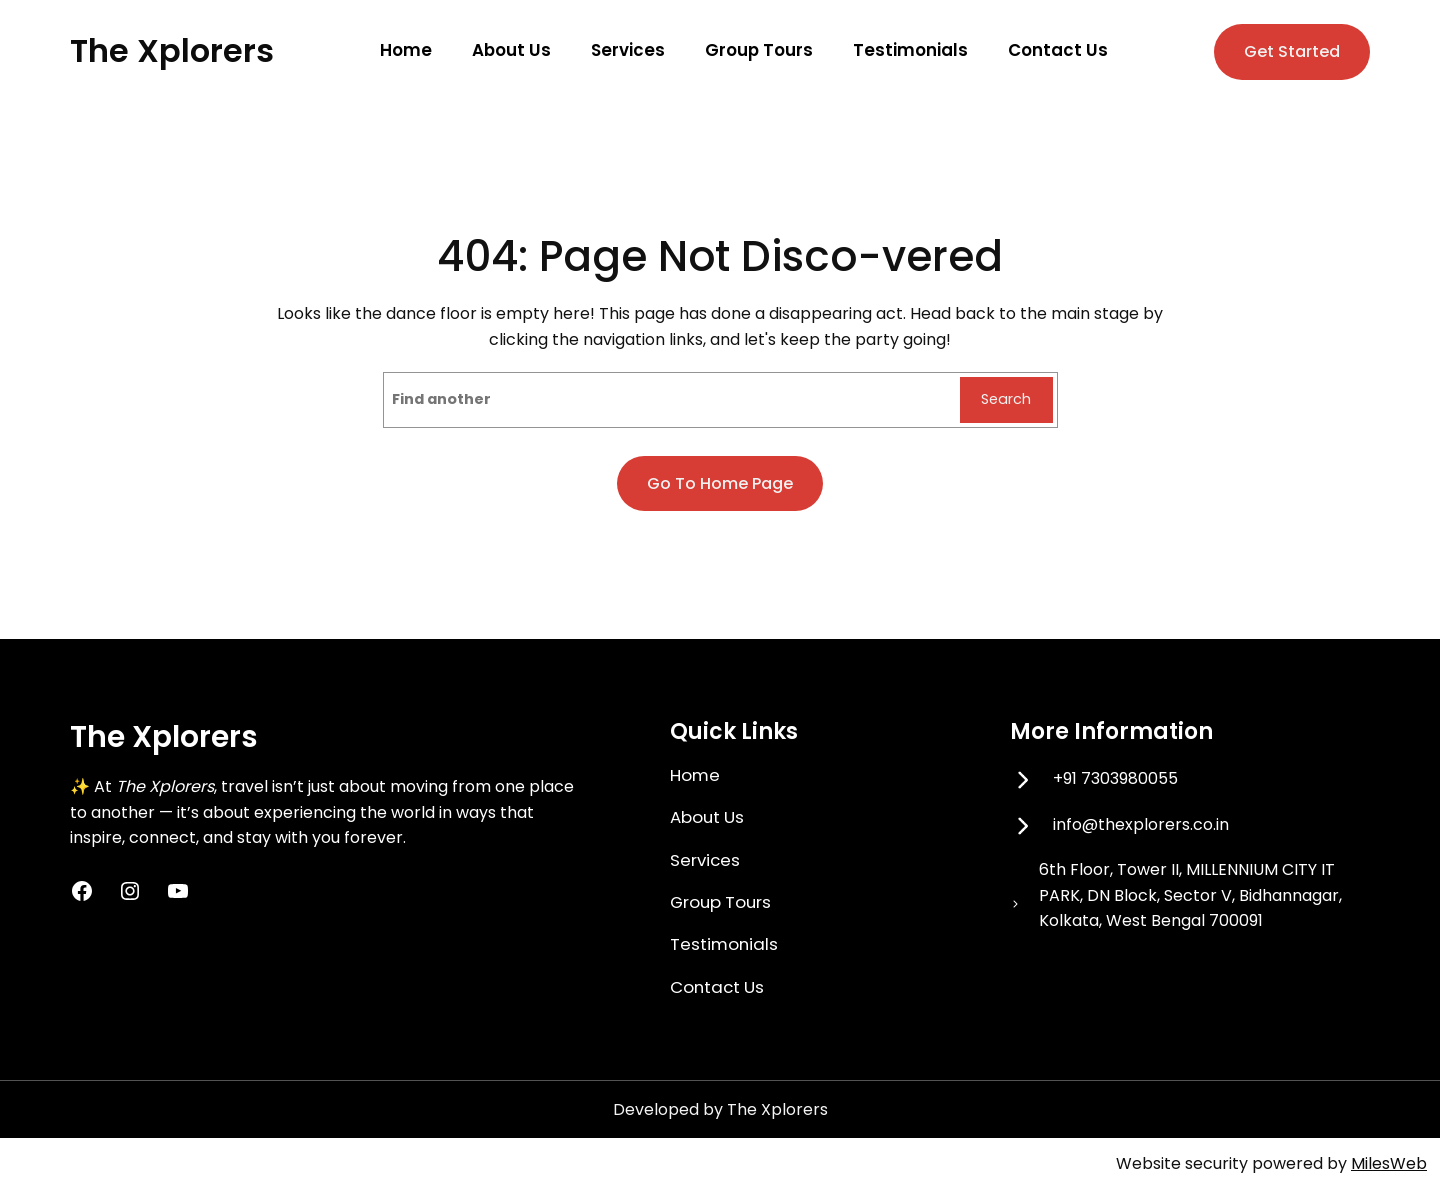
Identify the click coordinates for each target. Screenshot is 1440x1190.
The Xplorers (172, 50)
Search (1006, 399)
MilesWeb (1389, 1163)
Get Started (1292, 51)
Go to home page (720, 483)
